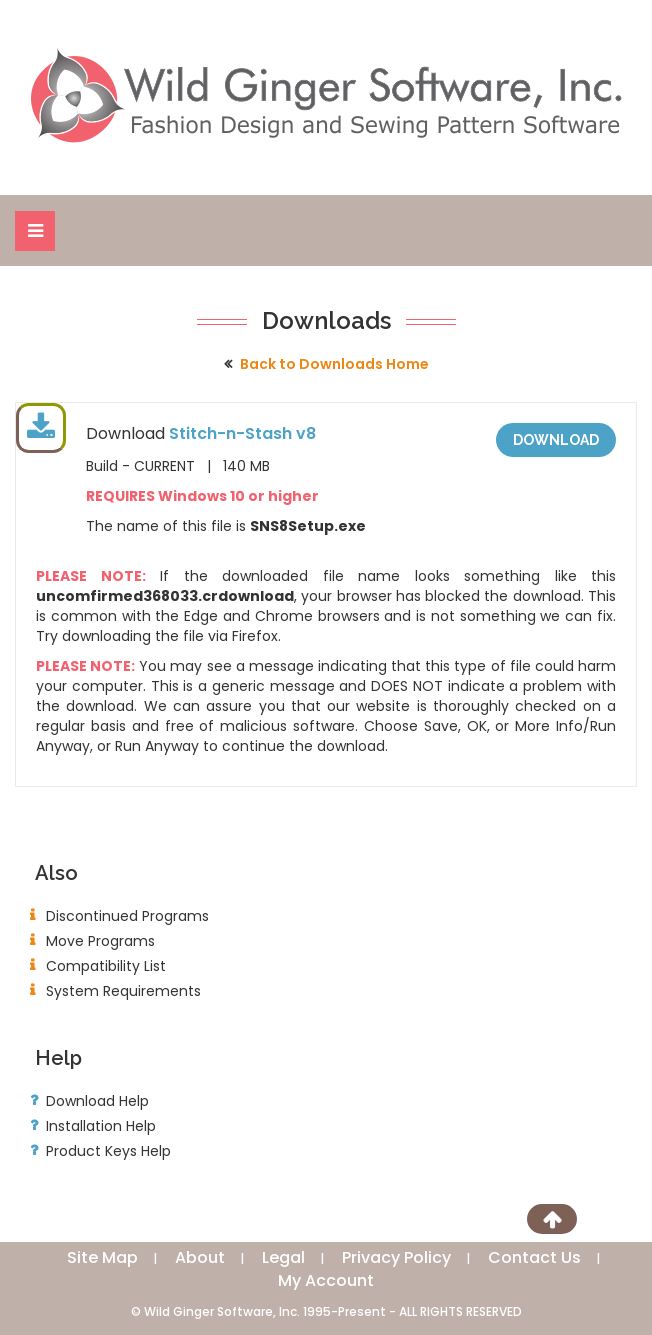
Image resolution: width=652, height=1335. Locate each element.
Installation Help (101, 1126)
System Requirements (123, 991)
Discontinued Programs (127, 916)
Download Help (97, 1101)
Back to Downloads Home (334, 364)
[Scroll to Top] (552, 1219)
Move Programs (100, 941)
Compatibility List (106, 966)
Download (556, 440)
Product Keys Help (108, 1151)
